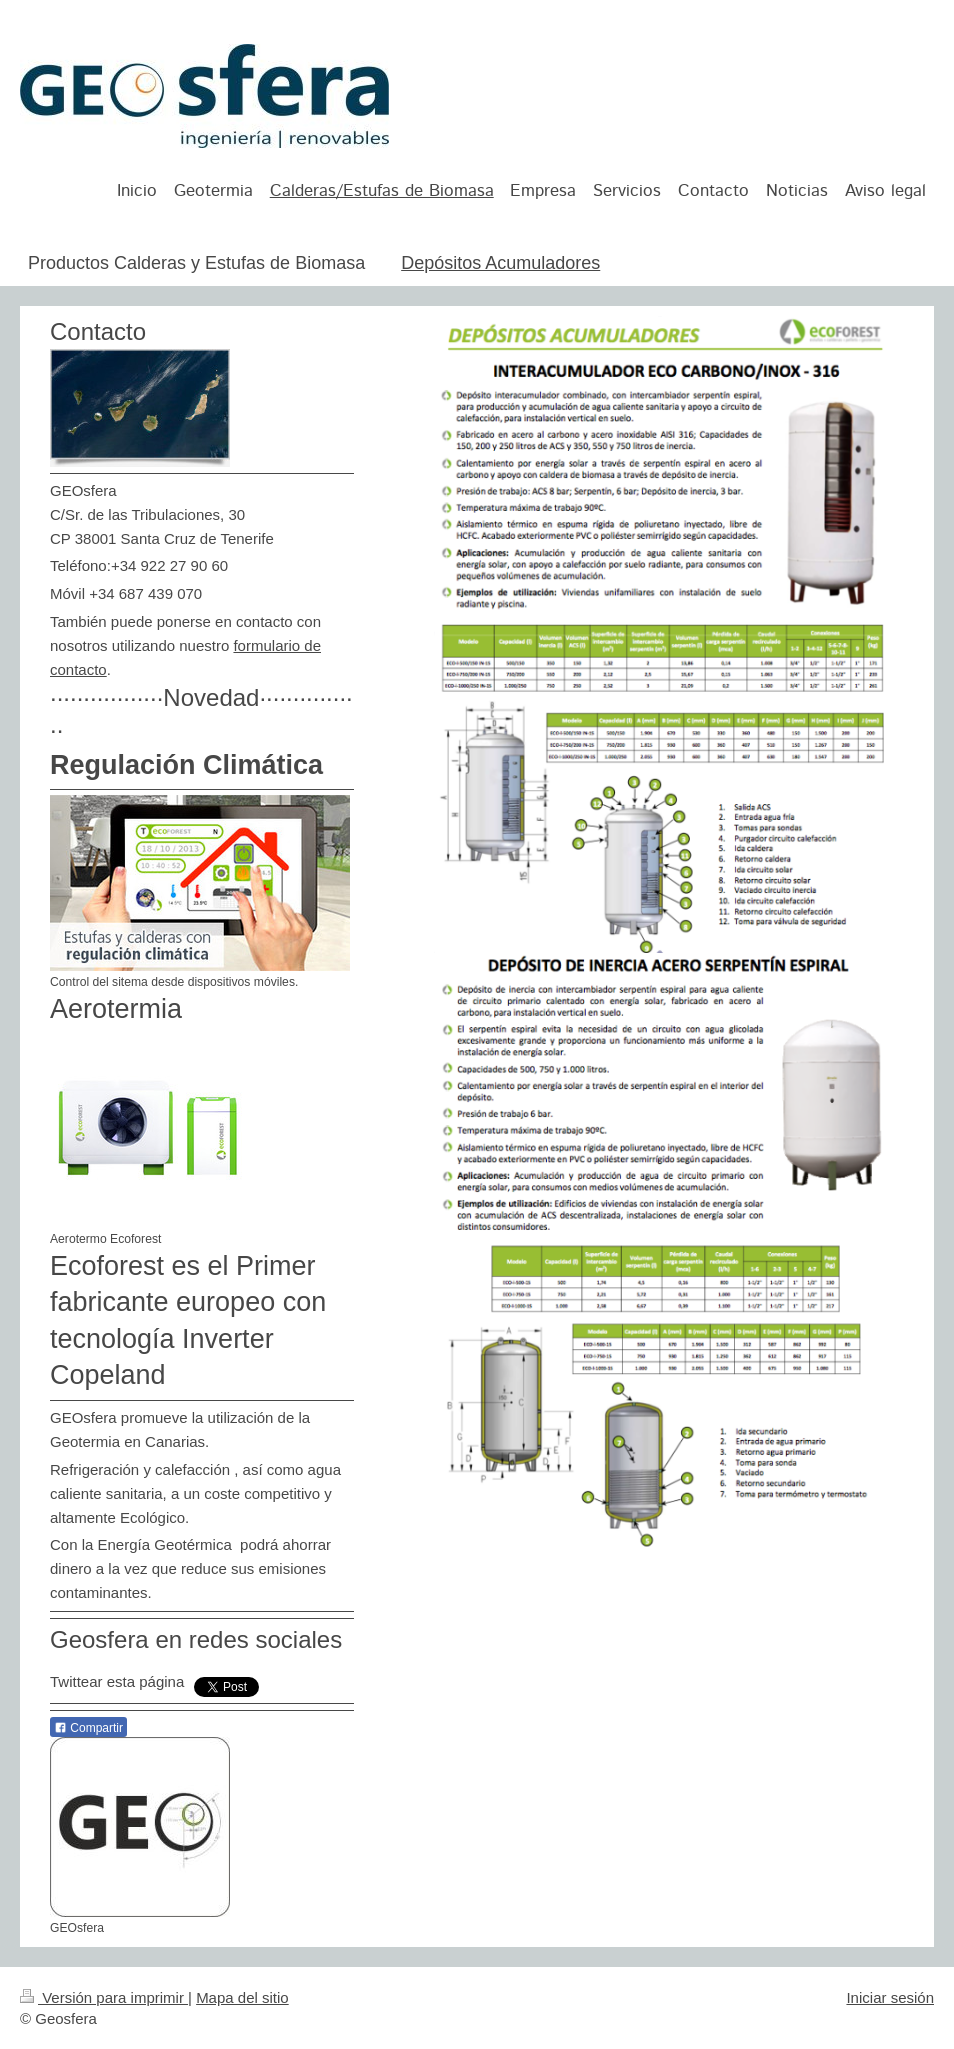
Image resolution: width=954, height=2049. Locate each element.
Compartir (88, 1728)
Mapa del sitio (242, 1997)
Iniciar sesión (890, 1997)
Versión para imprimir (104, 1997)
